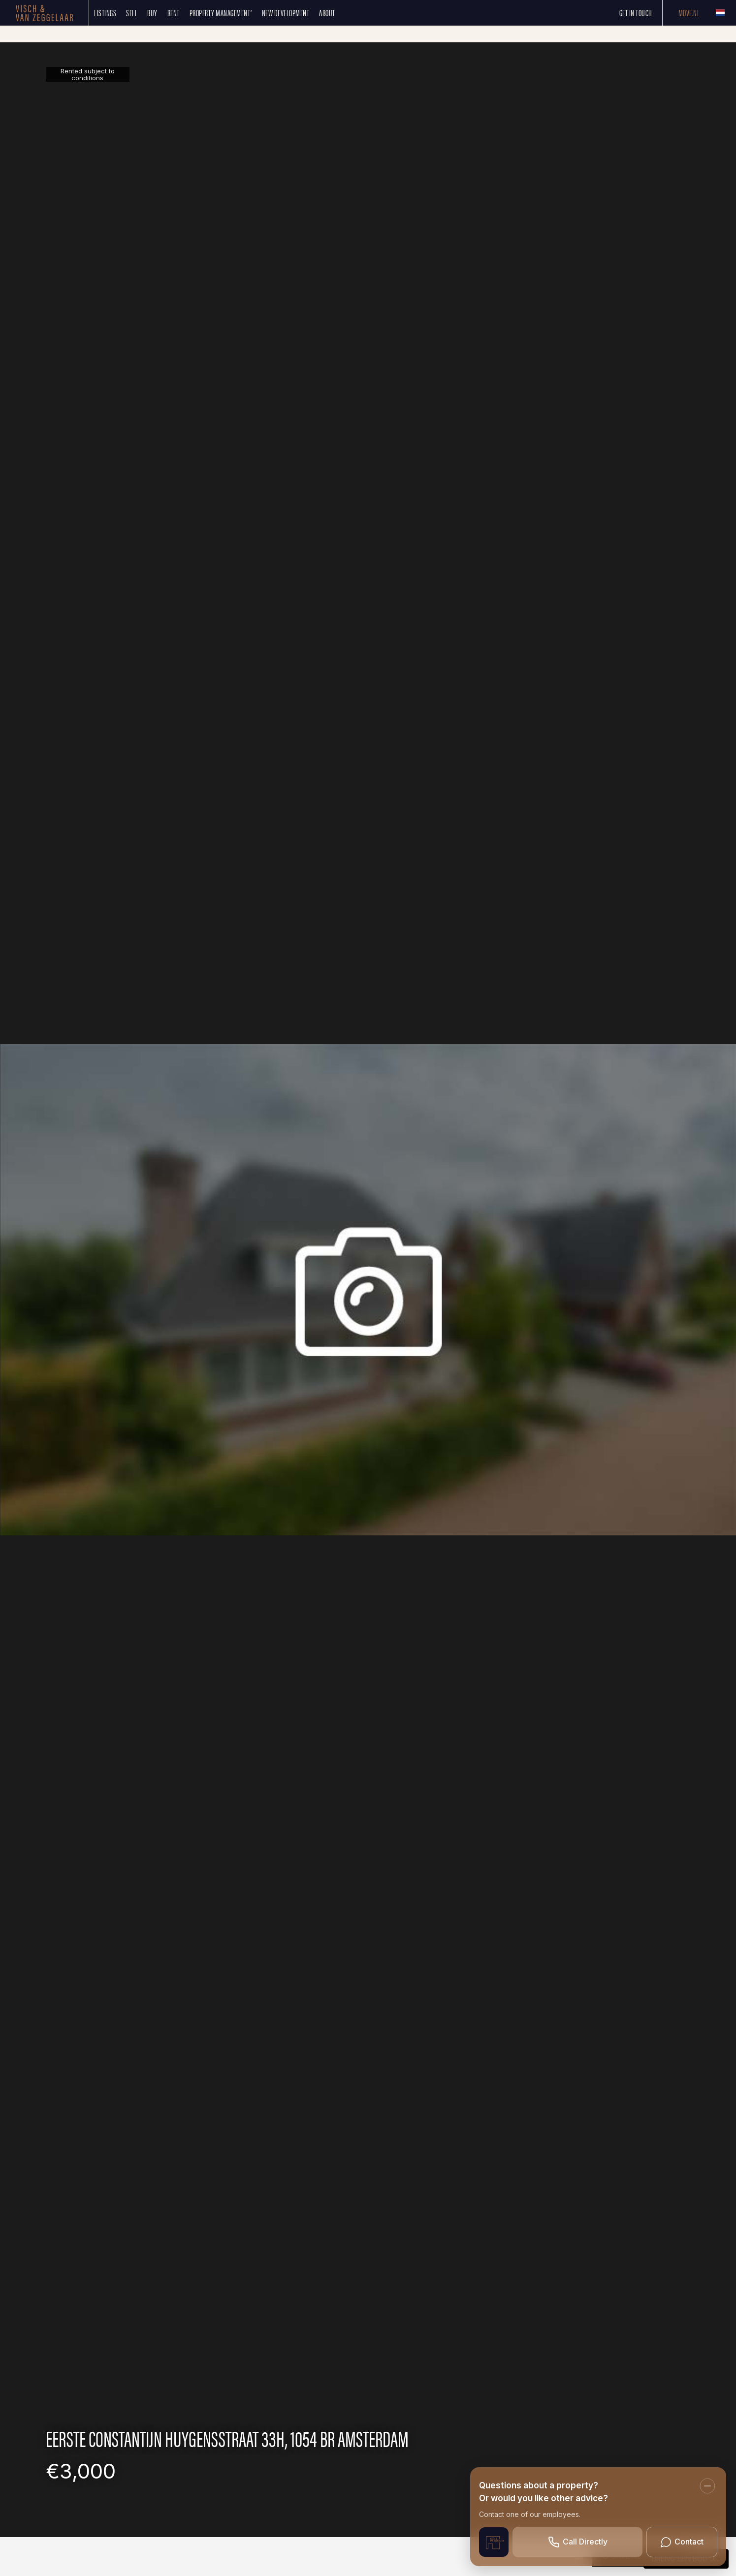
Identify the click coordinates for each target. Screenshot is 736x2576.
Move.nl (689, 12)
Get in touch (635, 12)
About (327, 12)
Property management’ (221, 12)
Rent (173, 12)
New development (286, 12)
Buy (152, 12)
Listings (105, 12)
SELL (131, 12)
